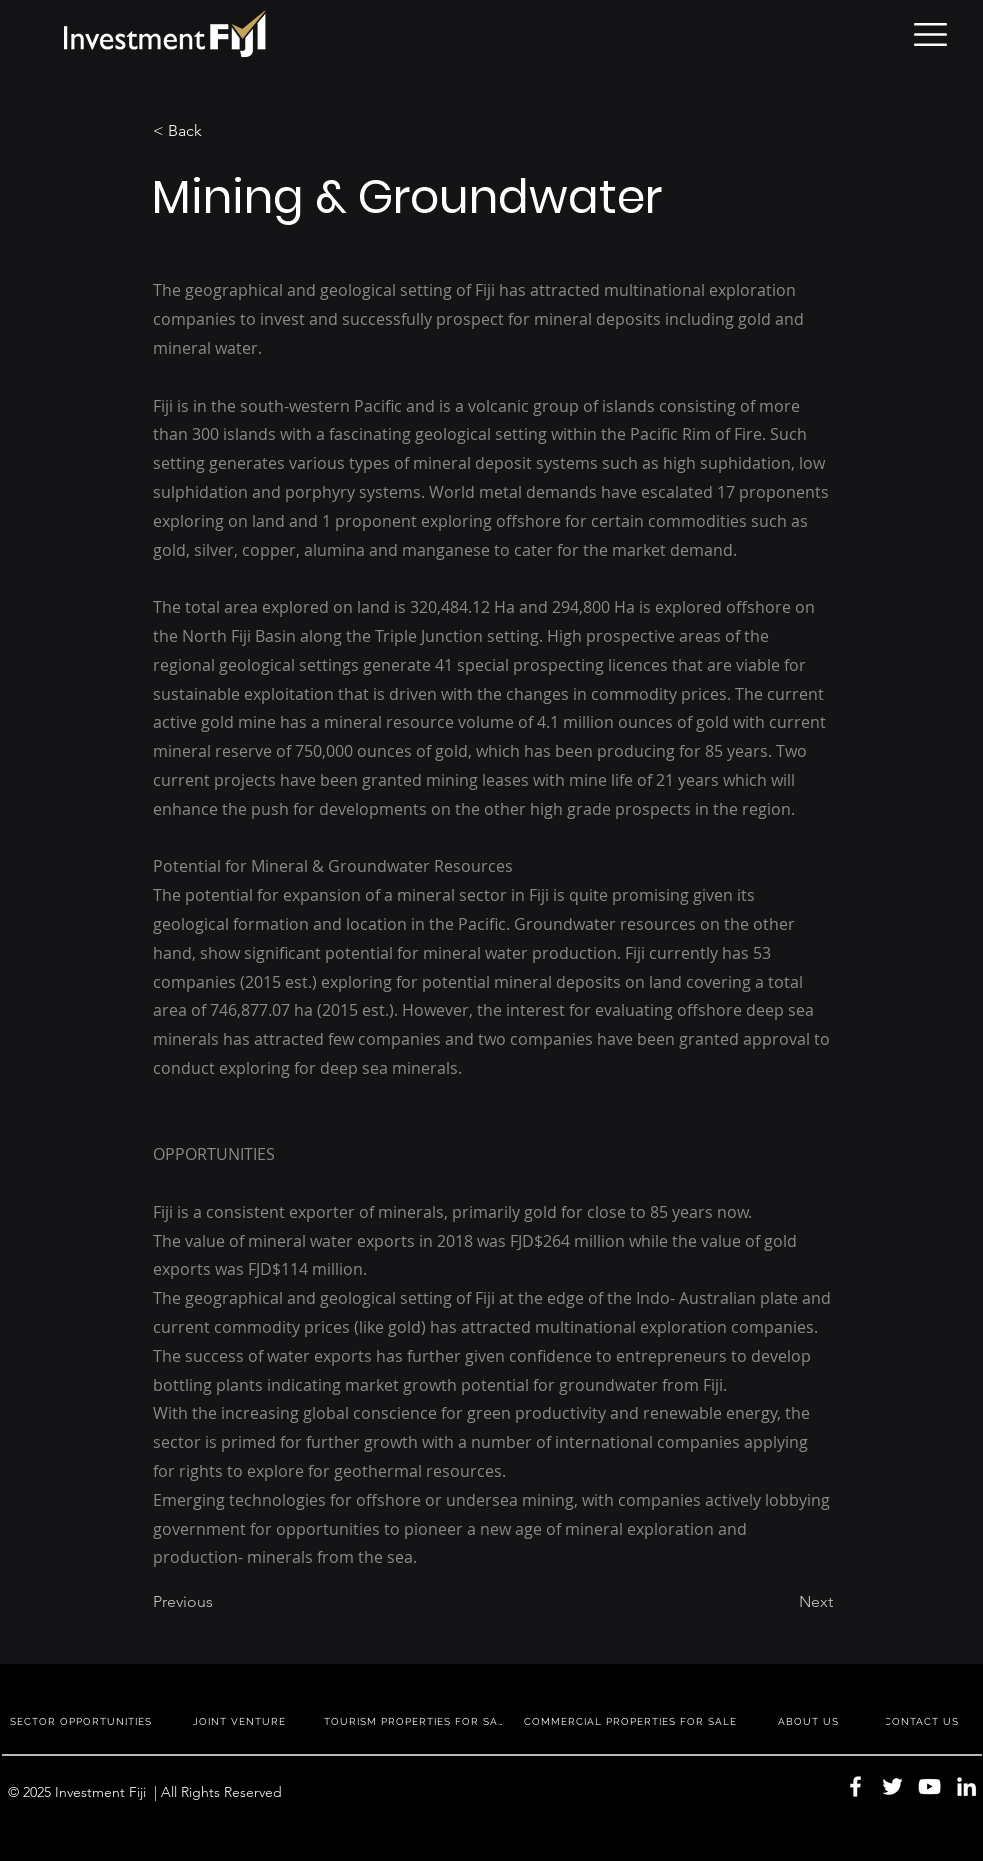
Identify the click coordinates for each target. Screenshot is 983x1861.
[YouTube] (929, 1786)
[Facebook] (855, 1786)
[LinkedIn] (966, 1786)
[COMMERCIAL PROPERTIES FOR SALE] (633, 1721)
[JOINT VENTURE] (241, 1721)
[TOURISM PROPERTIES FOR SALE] (418, 1721)
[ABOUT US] (811, 1721)
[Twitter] (892, 1786)
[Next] (783, 1602)
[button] (930, 34)
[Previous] (219, 1602)
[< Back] (219, 131)
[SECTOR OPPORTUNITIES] (83, 1721)
